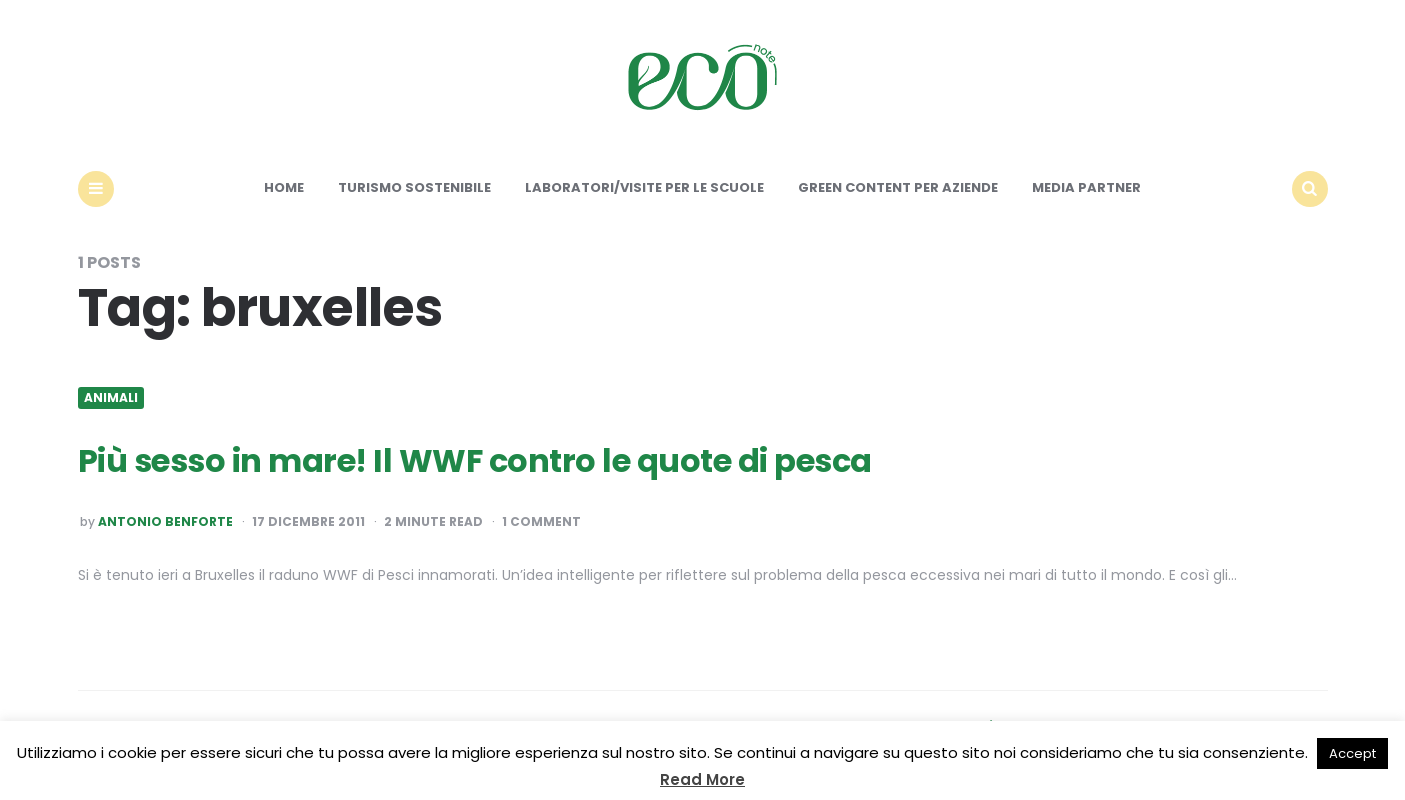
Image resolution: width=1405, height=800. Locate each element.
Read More (702, 779)
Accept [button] (1352, 753)
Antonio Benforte (165, 522)
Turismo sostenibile (414, 187)
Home (284, 187)
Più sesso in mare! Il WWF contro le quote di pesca (475, 460)
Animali (111, 398)
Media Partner (1086, 187)
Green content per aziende (898, 187)
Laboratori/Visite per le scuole (644, 187)
